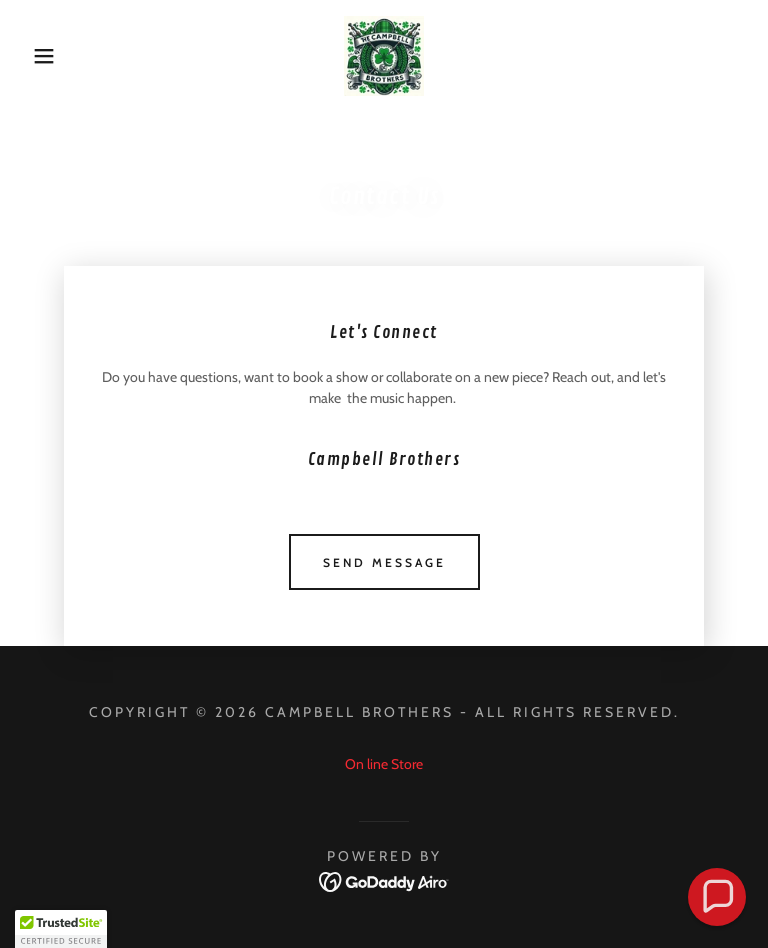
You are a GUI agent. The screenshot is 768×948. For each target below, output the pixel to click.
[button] (38, 56)
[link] (384, 56)
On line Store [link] (384, 764)
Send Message (384, 562)
